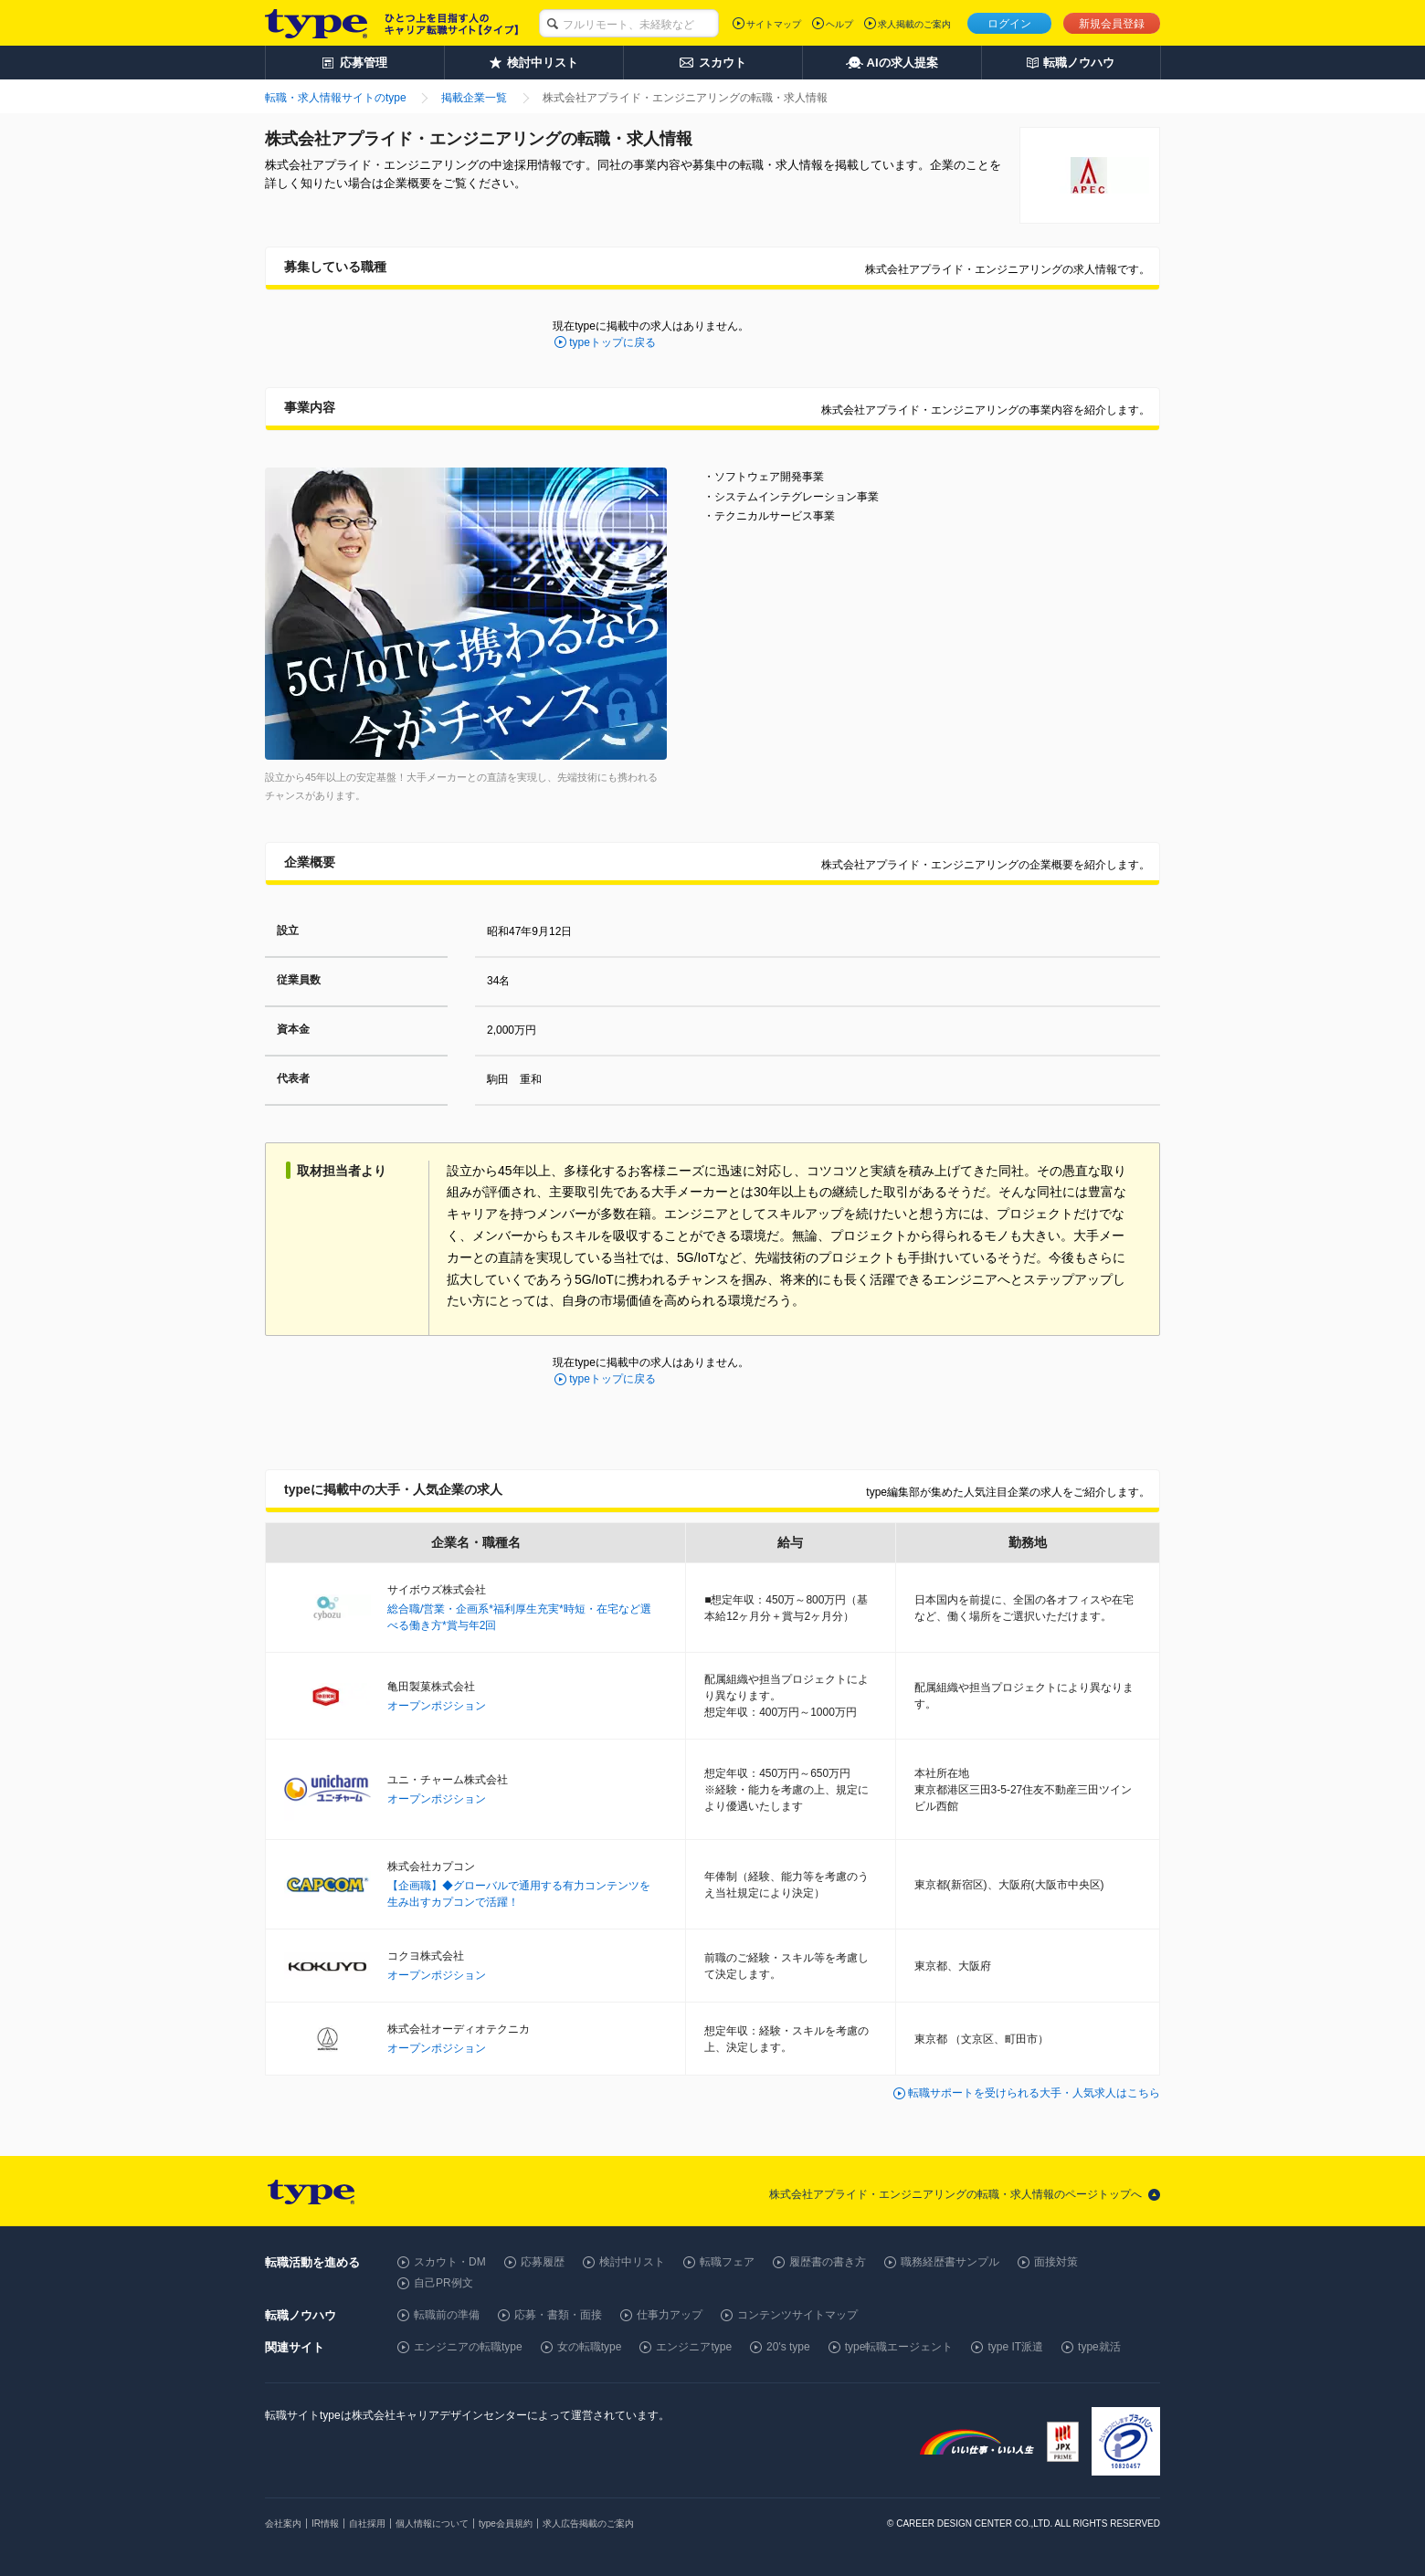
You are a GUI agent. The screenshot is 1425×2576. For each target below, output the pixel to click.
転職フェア (727, 2261)
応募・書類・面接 (558, 2314)
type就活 (1099, 2346)
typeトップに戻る (612, 342)
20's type (788, 2346)
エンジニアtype (694, 2346)
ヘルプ (839, 24)
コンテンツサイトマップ (797, 2314)
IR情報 (325, 2523)
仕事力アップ (669, 2314)
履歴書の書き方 (827, 2261)
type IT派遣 (1015, 2346)
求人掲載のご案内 (914, 24)
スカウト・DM (450, 2261)
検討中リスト (632, 2261)
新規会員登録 (1112, 23)
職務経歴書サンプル (950, 2261)
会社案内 (283, 2523)
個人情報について (432, 2523)
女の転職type (589, 2346)
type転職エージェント (899, 2346)
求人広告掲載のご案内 (588, 2523)
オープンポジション (436, 1705)
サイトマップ (773, 24)
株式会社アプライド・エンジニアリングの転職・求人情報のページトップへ (955, 2194)
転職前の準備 (447, 2314)
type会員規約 (506, 2523)
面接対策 (1056, 2261)
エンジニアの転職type (468, 2346)
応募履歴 (543, 2261)
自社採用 (367, 2523)
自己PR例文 (443, 2282)
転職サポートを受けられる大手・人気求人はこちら (1034, 2093)
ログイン (1009, 23)
